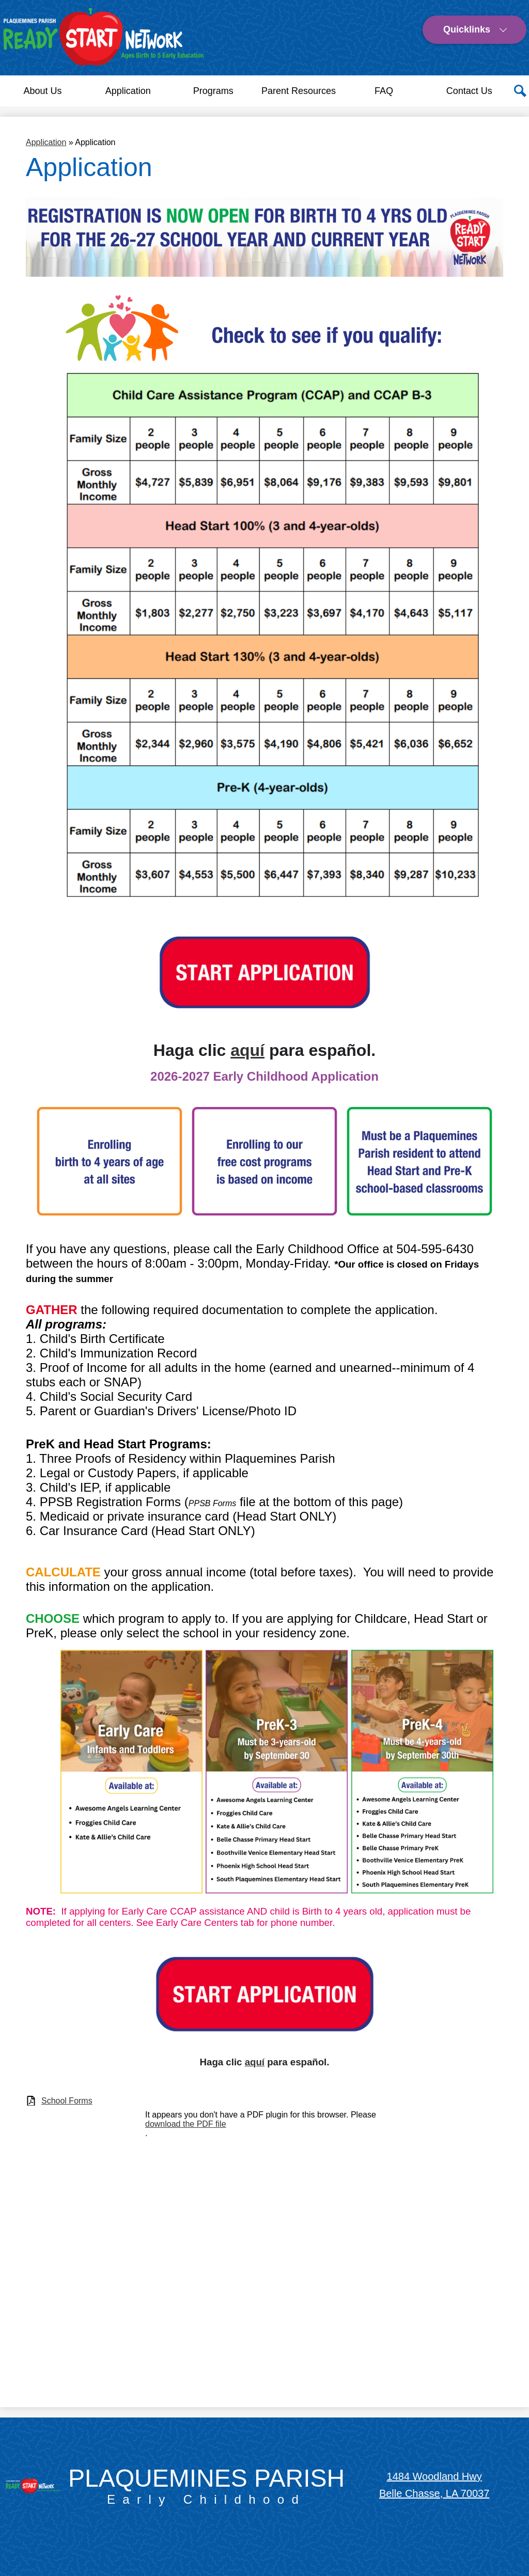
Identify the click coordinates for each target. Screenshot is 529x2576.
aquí (247, 1050)
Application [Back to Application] (46, 142)
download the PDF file (185, 2124)
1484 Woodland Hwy (434, 2476)
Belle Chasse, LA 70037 (434, 2493)
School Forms (66, 2100)
